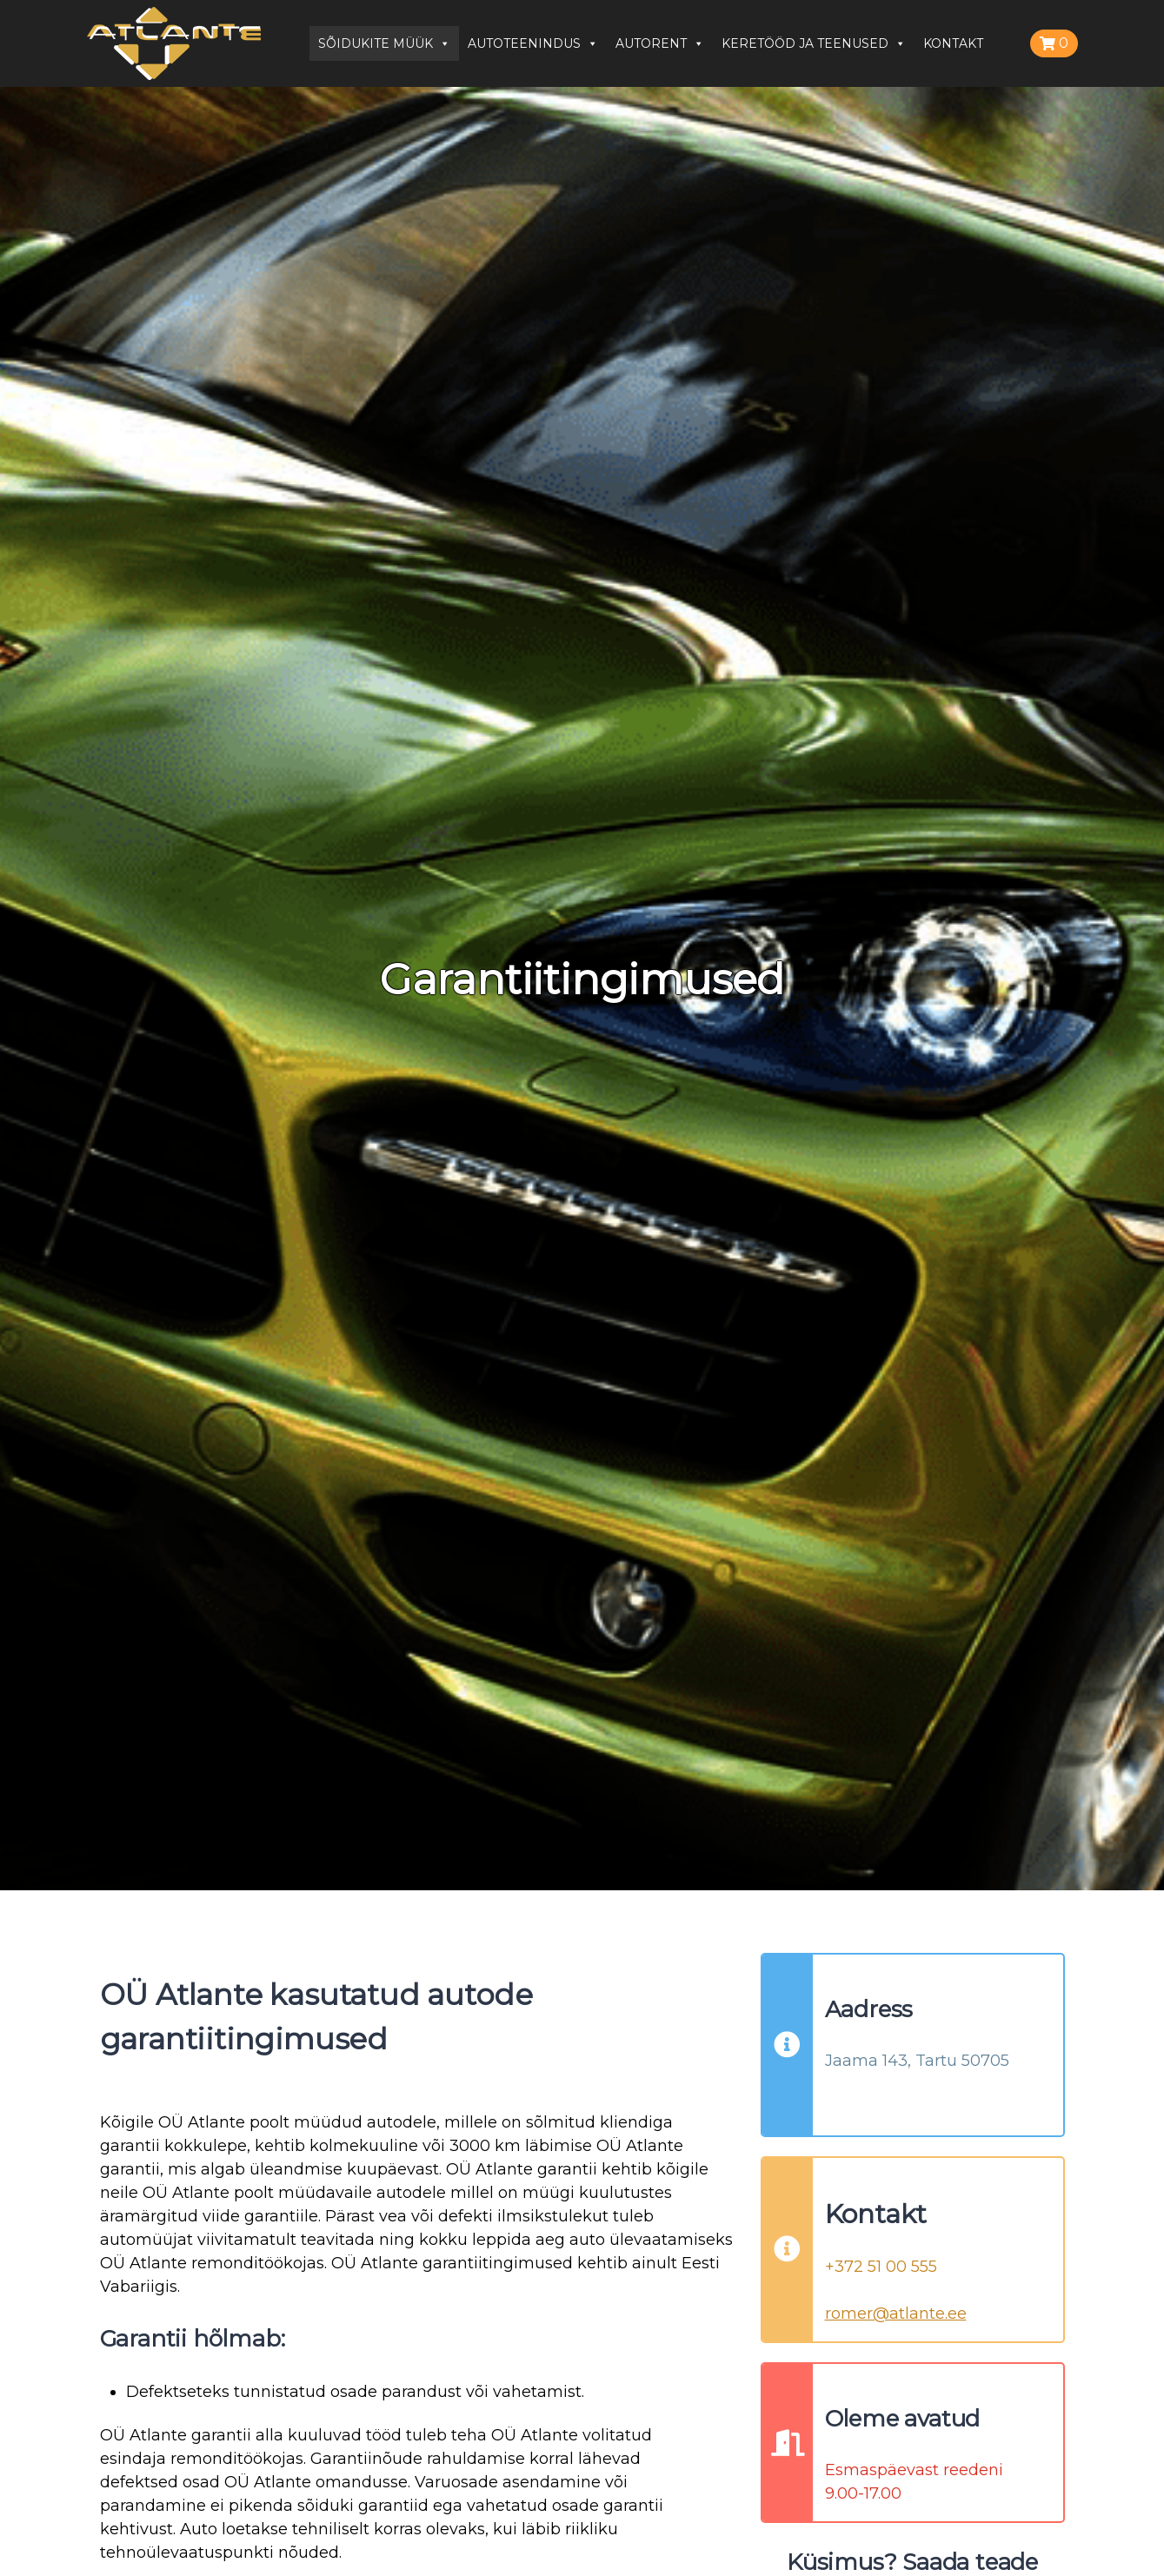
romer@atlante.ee (896, 2313)
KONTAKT (953, 43)
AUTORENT (659, 43)
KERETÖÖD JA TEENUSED (814, 43)
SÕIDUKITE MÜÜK (384, 43)
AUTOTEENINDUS (533, 43)
